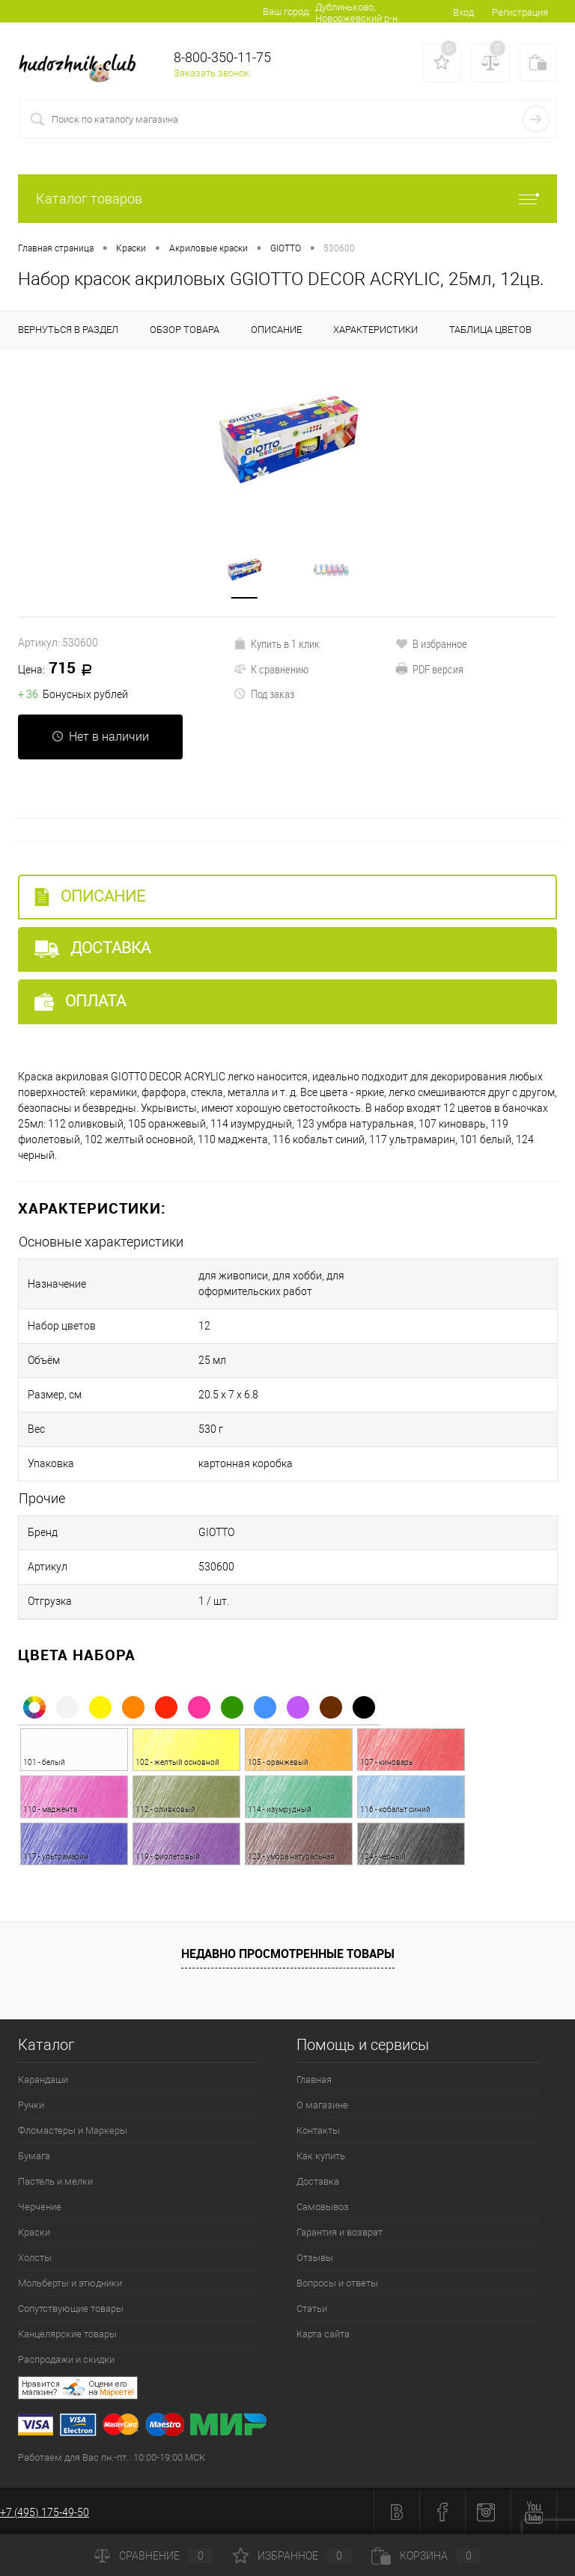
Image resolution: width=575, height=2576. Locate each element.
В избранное (431, 643)
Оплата (80, 1001)
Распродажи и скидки (66, 2359)
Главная (314, 2079)
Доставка (92, 948)
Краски (34, 2232)
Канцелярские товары (67, 2334)
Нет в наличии (100, 736)
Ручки (31, 2105)
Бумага (34, 2156)
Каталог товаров (287, 198)
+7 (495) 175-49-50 (44, 2512)
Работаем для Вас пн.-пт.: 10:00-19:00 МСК (111, 2457)
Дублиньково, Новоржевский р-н (356, 12)
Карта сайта (323, 2334)
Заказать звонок (211, 73)
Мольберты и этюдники (70, 2283)
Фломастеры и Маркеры (72, 2130)
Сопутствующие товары (71, 2308)
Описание (89, 896)
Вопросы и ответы (337, 2283)
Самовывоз (322, 2206)
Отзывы (314, 2257)
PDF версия (429, 668)
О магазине (322, 2105)
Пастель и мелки (55, 2181)
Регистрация (520, 12)
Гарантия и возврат (339, 2232)
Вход (463, 12)
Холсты (35, 2257)
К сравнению (271, 668)
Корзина (426, 2556)
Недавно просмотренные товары (288, 1953)
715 (60, 669)
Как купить (320, 2156)
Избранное (292, 2556)
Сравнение (153, 2556)
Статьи (311, 2308)
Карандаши (43, 2079)
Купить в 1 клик (277, 643)
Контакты (318, 2130)
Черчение (39, 2206)
